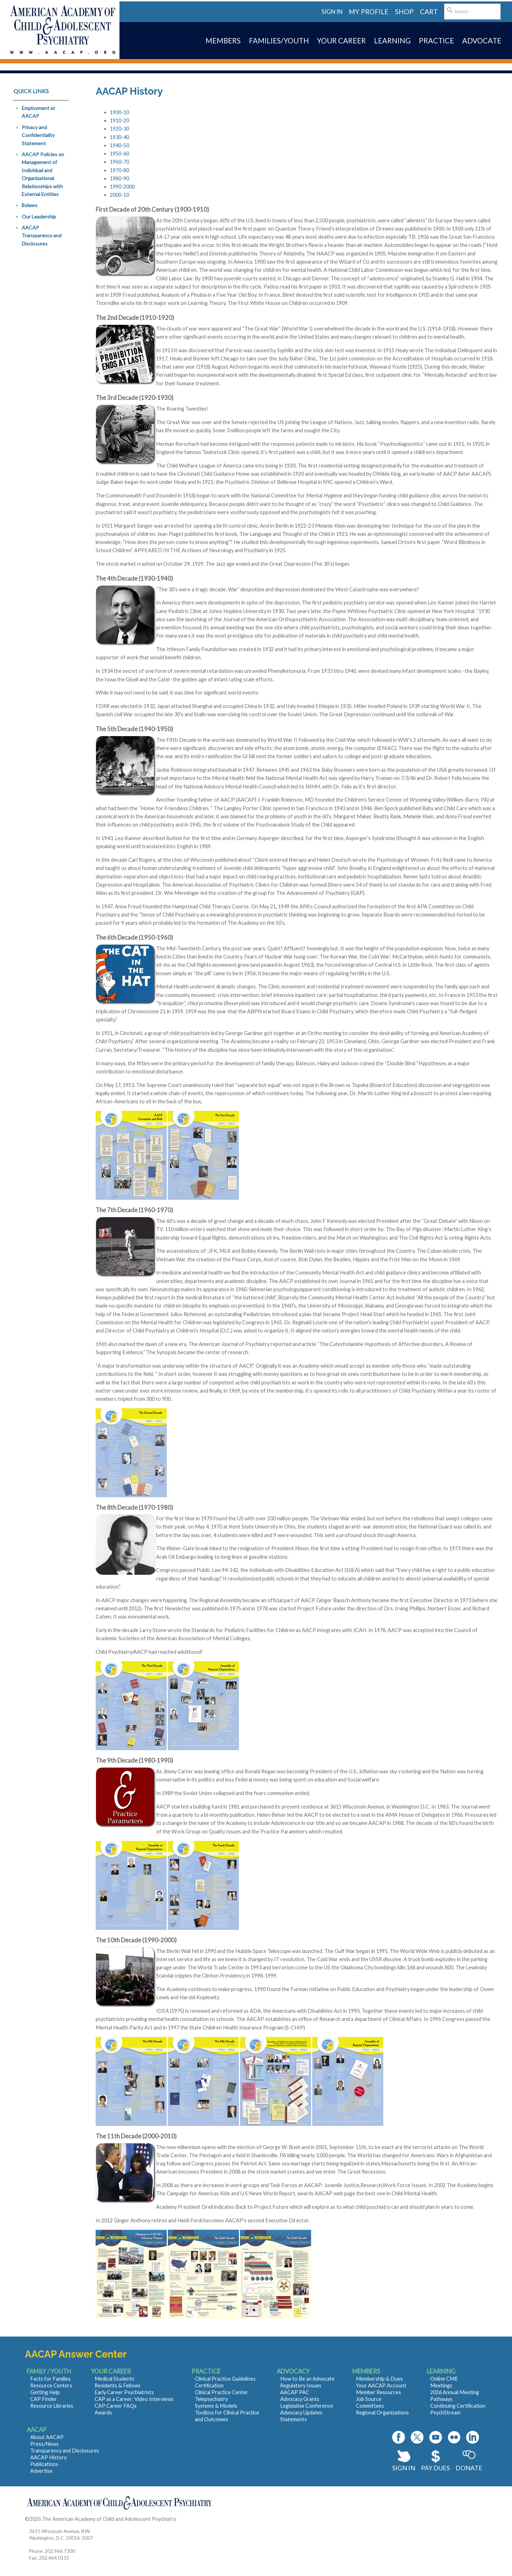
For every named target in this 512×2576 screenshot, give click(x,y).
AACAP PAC (294, 2392)
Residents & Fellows (117, 2385)
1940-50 (119, 145)
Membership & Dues (379, 2379)
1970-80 (119, 170)
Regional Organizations (382, 2412)
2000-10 (119, 195)
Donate (468, 2468)
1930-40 (119, 137)
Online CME (444, 2379)
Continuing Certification (457, 2406)
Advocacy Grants (299, 2399)
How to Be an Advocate (307, 2379)
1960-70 (119, 162)
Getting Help (45, 2392)
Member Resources (378, 2392)
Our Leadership (39, 216)
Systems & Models (216, 2406)
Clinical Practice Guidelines (225, 2379)
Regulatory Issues (300, 2385)
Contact (186, 2519)
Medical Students (114, 2379)
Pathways (441, 2399)
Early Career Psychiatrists (124, 2392)
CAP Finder (43, 2399)
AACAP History (48, 2457)
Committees (370, 2406)
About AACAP (47, 2437)
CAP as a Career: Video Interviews (134, 2399)
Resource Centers (51, 2385)
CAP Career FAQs (116, 2406)
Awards (103, 2412)
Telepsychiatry (211, 2399)
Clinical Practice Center (221, 2392)
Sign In (403, 2468)
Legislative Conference (306, 2406)
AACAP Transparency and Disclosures (42, 236)
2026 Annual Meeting (454, 2392)
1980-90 (119, 178)
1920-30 (119, 129)
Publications (44, 2464)
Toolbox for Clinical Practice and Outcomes (227, 2415)
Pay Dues (435, 2468)
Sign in (331, 11)
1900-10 (119, 112)
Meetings (441, 2385)
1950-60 (119, 154)
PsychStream (445, 2412)
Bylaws (29, 205)
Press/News (44, 2444)
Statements (293, 2419)
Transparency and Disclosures (64, 2451)
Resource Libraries (51, 2406)
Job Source (369, 2399)
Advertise (41, 2471)
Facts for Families (50, 2379)
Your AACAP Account (381, 2385)
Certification (209, 2385)
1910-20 (119, 120)
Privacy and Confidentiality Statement (38, 135)
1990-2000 (122, 187)
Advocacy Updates (301, 2412)
